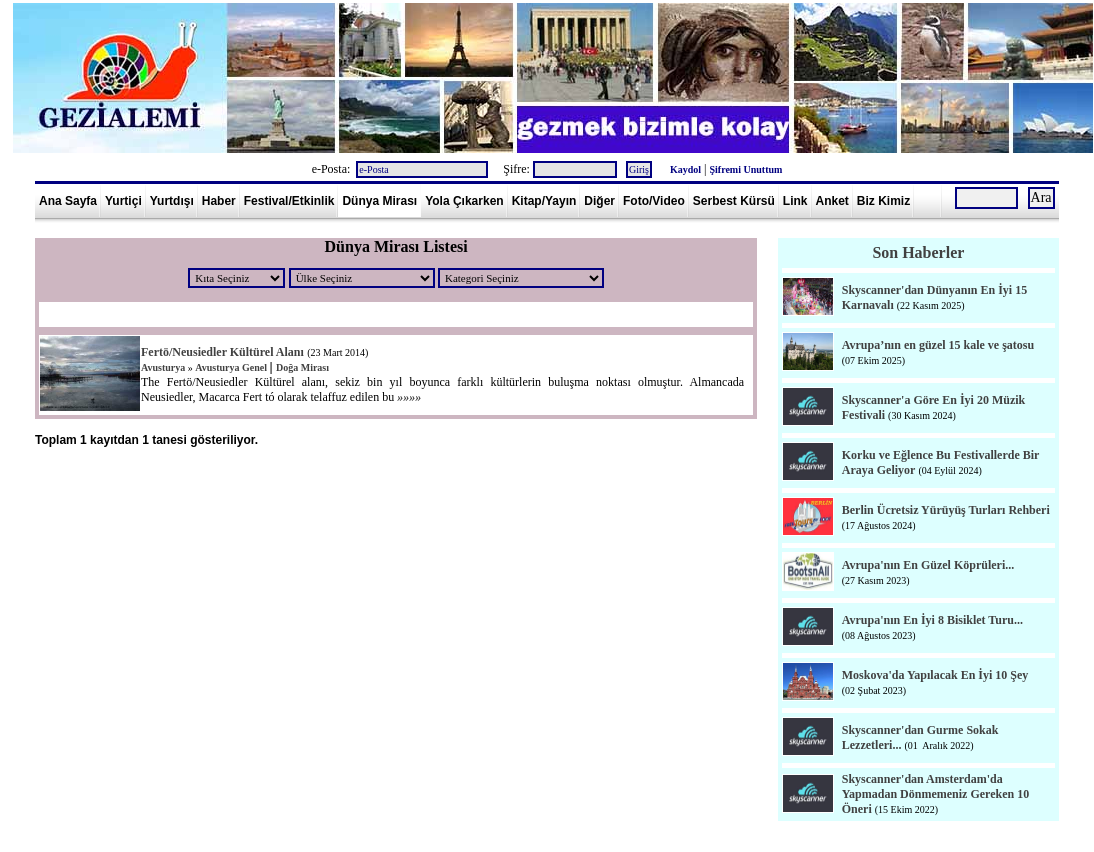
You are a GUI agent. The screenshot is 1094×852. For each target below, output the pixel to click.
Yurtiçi (123, 201)
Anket (832, 201)
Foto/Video (654, 201)
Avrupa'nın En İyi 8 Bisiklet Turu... (932, 620)
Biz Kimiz (883, 201)
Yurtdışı (172, 201)
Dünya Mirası (379, 201)
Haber (219, 201)
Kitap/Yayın (544, 201)
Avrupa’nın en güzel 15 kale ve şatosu (938, 345)
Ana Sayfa (68, 201)
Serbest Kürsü (734, 201)
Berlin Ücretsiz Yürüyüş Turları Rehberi (946, 510)
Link (795, 201)
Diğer (599, 201)
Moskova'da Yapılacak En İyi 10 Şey (935, 675)
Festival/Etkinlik (289, 201)
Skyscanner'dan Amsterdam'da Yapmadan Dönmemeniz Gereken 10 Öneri (935, 794)
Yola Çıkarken (464, 201)
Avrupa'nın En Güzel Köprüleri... (928, 565)
